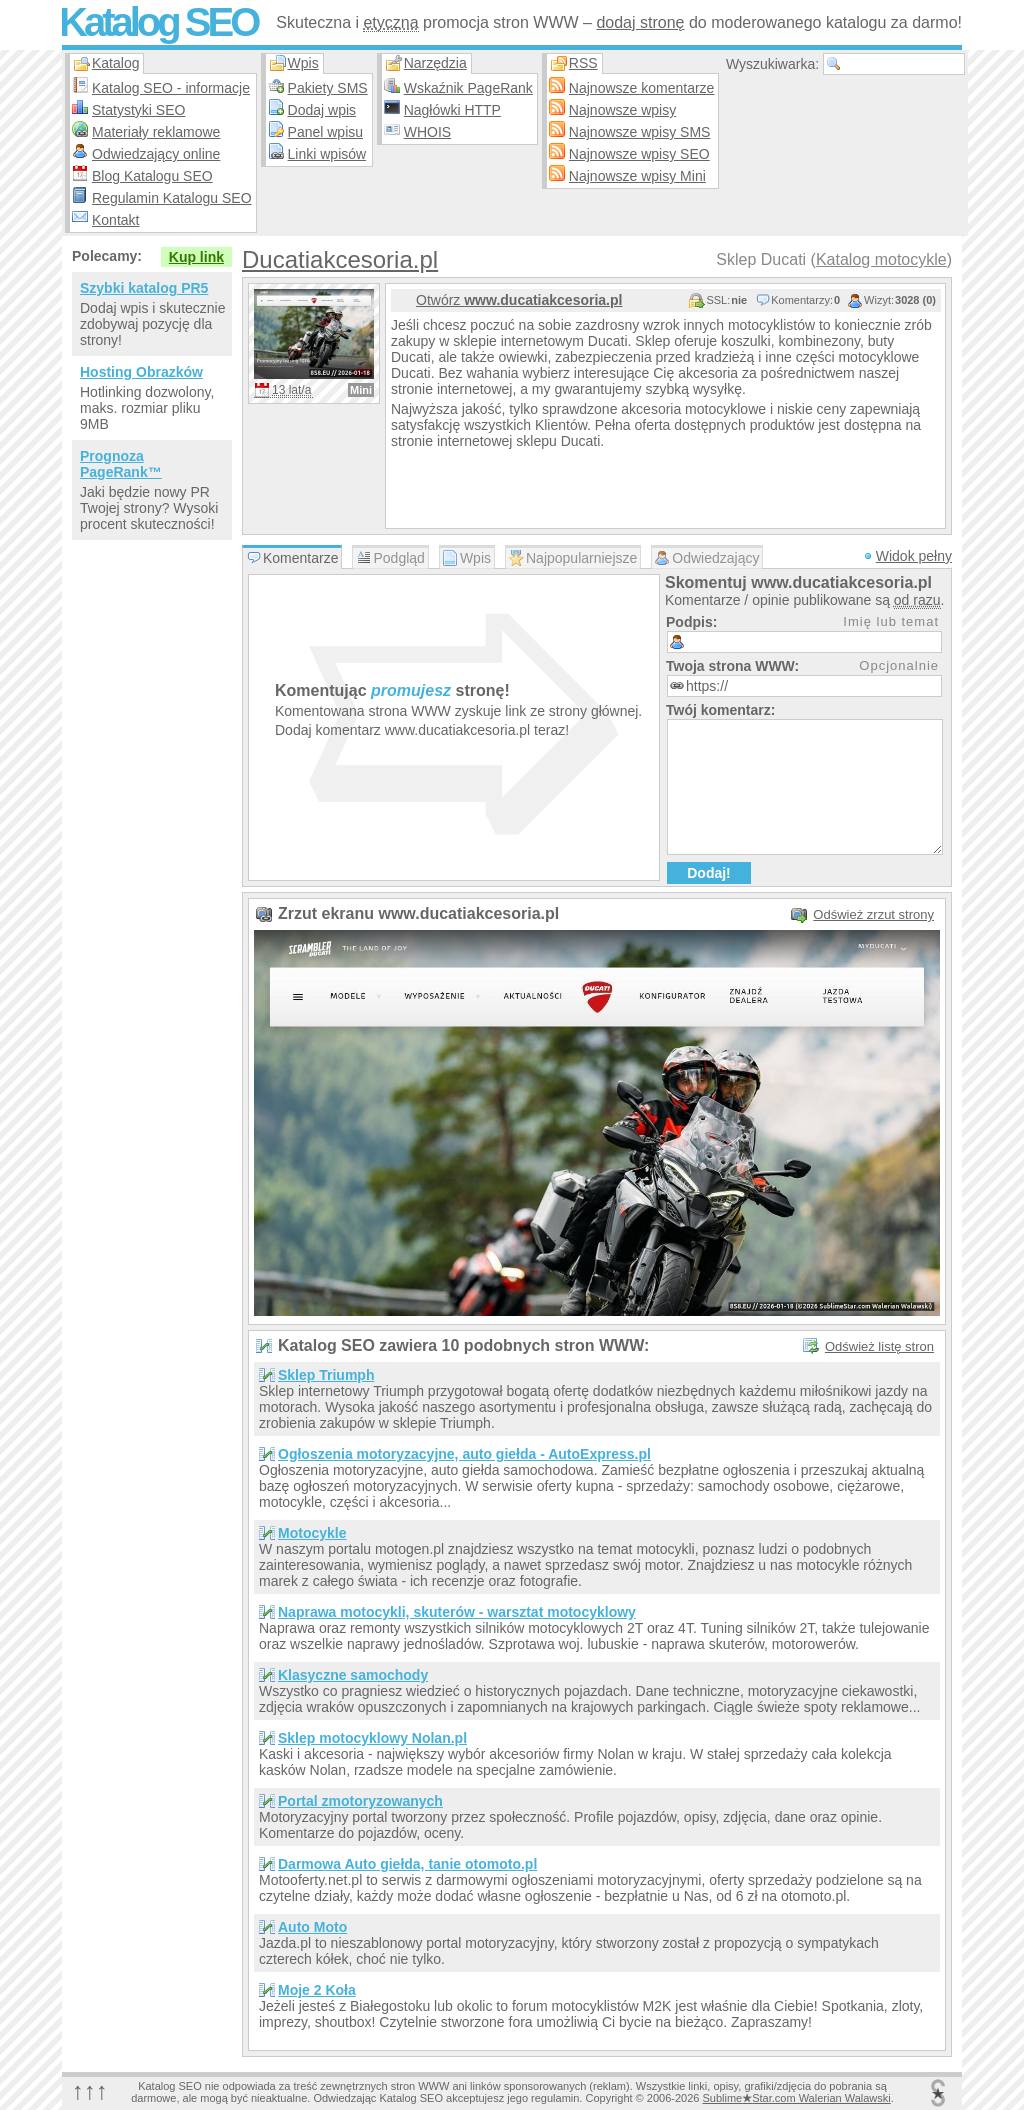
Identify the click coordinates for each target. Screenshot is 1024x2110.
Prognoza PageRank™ (121, 464)
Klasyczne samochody (353, 1675)
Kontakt (115, 220)
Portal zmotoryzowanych (360, 1801)
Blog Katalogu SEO (152, 176)
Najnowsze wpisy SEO (639, 154)
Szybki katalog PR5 (144, 288)
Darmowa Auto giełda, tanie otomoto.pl (407, 1864)
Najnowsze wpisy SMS (640, 132)
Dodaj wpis (322, 110)
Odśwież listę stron (879, 1346)
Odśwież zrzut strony (873, 914)
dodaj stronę (640, 22)
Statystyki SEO (138, 110)
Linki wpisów (327, 154)
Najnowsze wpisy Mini (637, 176)
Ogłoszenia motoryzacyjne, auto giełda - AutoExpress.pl (464, 1454)
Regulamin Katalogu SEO (172, 198)
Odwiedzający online (156, 154)
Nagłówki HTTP (452, 110)
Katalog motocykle (881, 259)
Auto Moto (312, 1927)
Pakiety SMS (328, 88)
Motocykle (312, 1533)
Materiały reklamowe (156, 132)
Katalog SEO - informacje (171, 88)
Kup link (196, 257)
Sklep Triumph (326, 1375)
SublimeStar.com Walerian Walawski (796, 2098)
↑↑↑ (90, 2090)
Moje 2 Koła (317, 1990)
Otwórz (519, 300)
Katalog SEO (158, 22)
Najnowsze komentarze (642, 88)
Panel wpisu (326, 132)
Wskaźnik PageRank (468, 88)
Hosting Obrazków (141, 372)
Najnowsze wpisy (622, 110)
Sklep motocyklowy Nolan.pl (372, 1738)
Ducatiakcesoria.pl (340, 259)
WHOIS (427, 132)
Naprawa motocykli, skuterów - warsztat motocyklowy (457, 1612)
